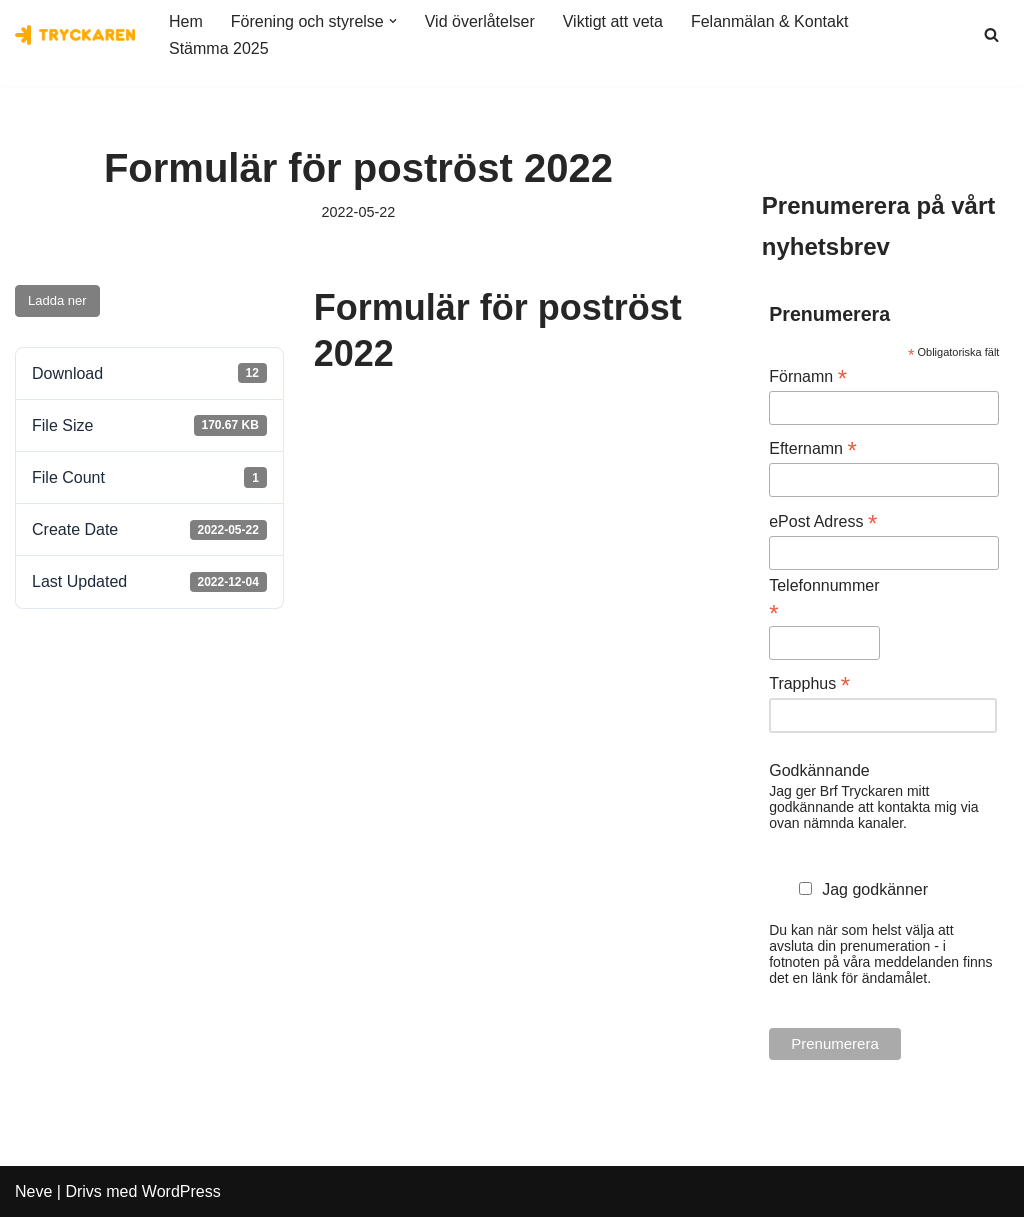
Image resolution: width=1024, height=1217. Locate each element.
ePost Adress (823, 521)
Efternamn (813, 448)
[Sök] (991, 34)
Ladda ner (57, 300)
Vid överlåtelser (480, 21)
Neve (33, 1191)
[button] (393, 21)
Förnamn (808, 376)
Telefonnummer (824, 600)
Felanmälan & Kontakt (769, 21)
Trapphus (809, 683)
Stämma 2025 (219, 48)
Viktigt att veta (613, 21)
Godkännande (819, 770)
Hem (186, 21)
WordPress (181, 1191)
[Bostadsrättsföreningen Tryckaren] (75, 35)
